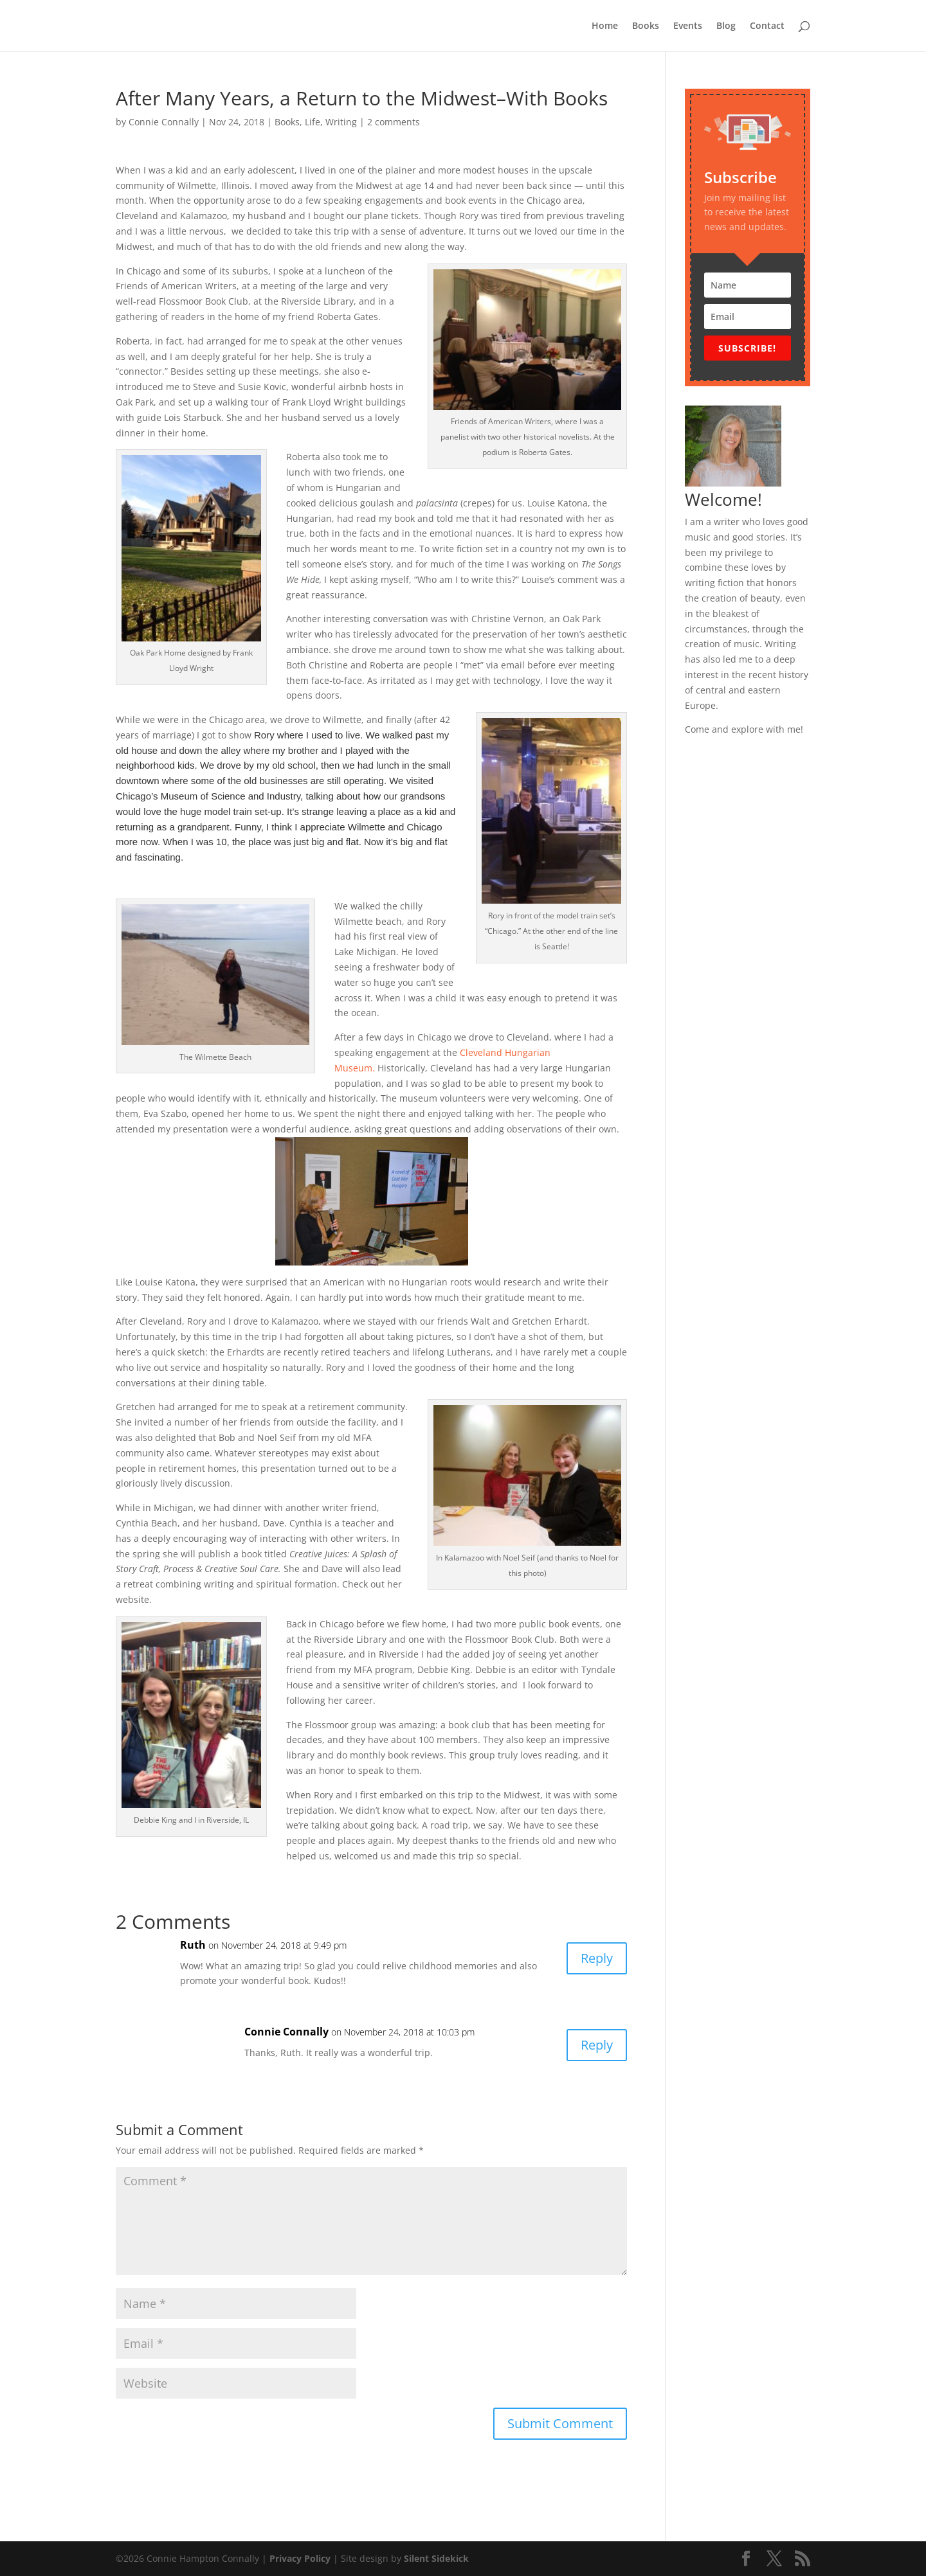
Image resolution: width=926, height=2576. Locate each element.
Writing (341, 122)
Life (312, 122)
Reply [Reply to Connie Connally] (597, 2044)
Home (605, 26)
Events (687, 26)
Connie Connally (164, 122)
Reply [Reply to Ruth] (597, 1958)
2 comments (393, 122)
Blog (726, 26)
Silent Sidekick (435, 2558)
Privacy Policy (300, 2558)
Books (645, 26)
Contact (767, 26)
